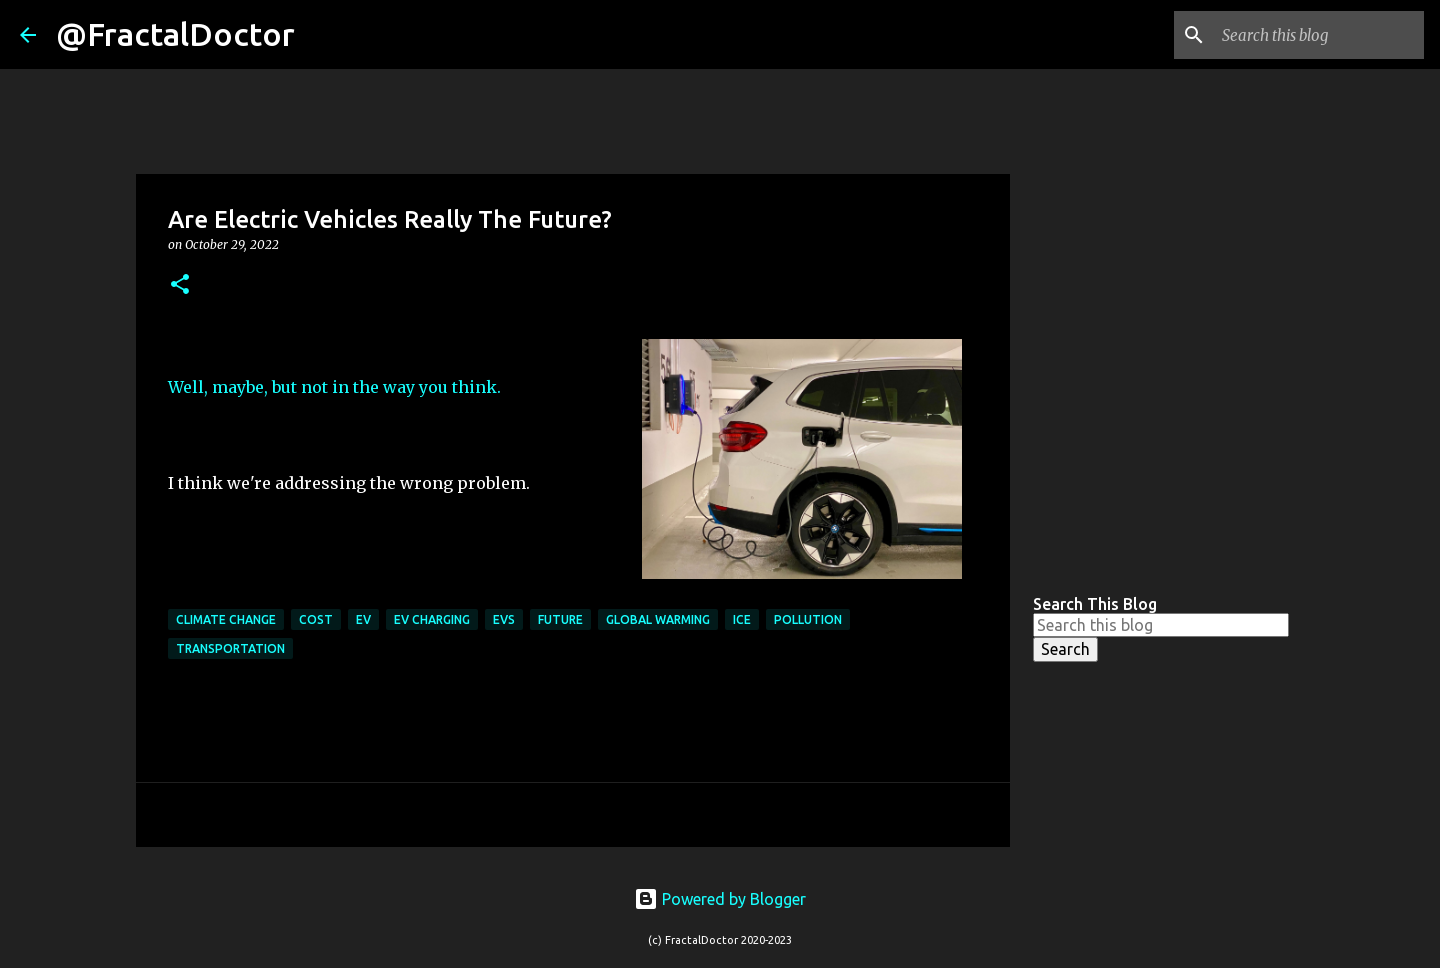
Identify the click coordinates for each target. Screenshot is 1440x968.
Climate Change (226, 619)
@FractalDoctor (175, 34)
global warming (658, 619)
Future (560, 619)
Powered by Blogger (720, 899)
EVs (504, 619)
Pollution (808, 619)
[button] (180, 285)
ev (363, 619)
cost (316, 619)
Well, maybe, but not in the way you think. (334, 387)
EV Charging (432, 619)
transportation (230, 648)
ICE (742, 619)
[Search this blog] (1319, 35)
